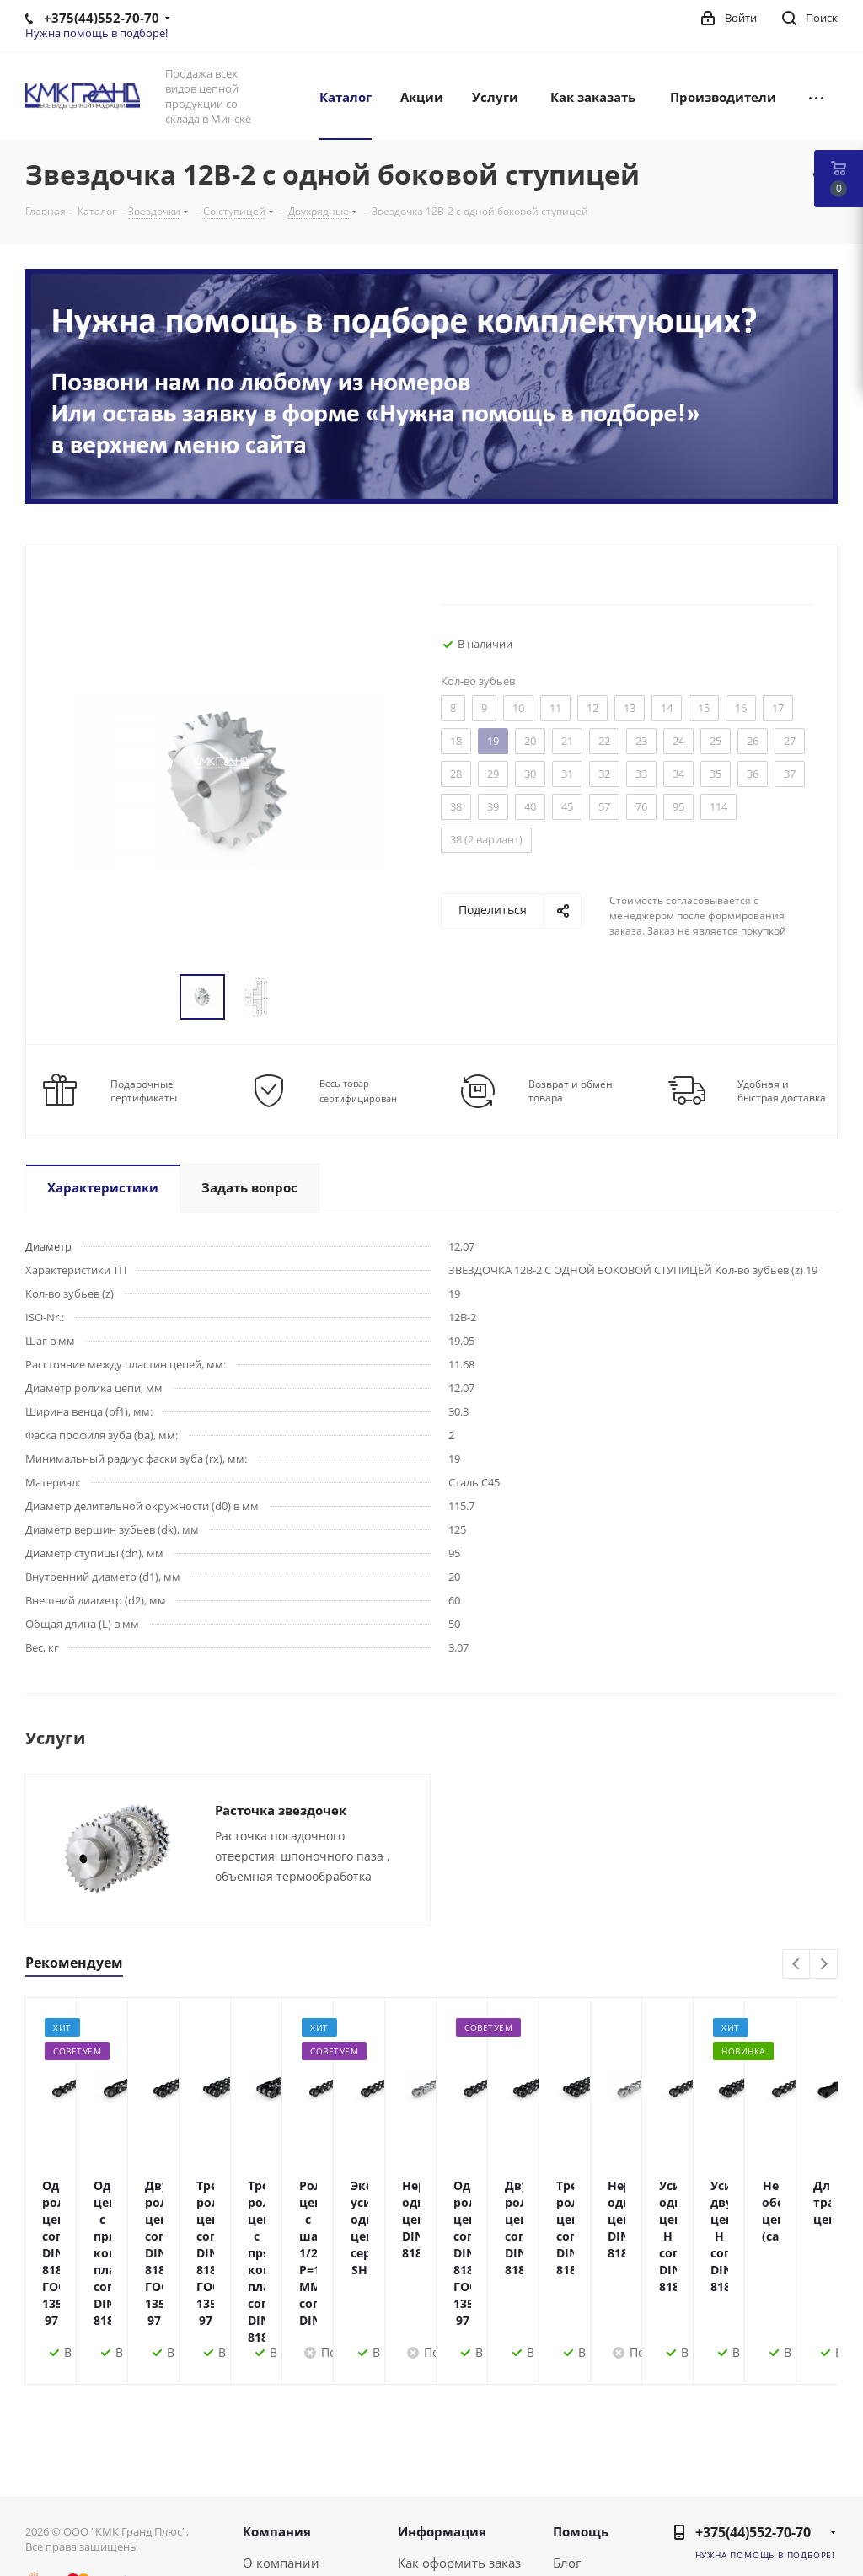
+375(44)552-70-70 (753, 2414)
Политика (273, 2510)
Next (824, 1964)
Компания (277, 2413)
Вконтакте (736, 2481)
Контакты (272, 2488)
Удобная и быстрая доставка (781, 1091)
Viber (821, 2524)
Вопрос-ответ (594, 2466)
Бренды (577, 2488)
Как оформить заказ (459, 2444)
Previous (797, 1964)
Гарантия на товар (455, 2510)
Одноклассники (779, 2524)
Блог (567, 2444)
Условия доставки (453, 2488)
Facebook (779, 2481)
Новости (269, 2466)
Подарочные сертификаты (143, 1091)
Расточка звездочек (280, 1810)
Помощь (580, 2413)
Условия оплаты (448, 2466)
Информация (442, 2413)
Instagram (821, 2481)
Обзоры (577, 2510)
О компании (281, 2444)
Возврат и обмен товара (570, 1091)
